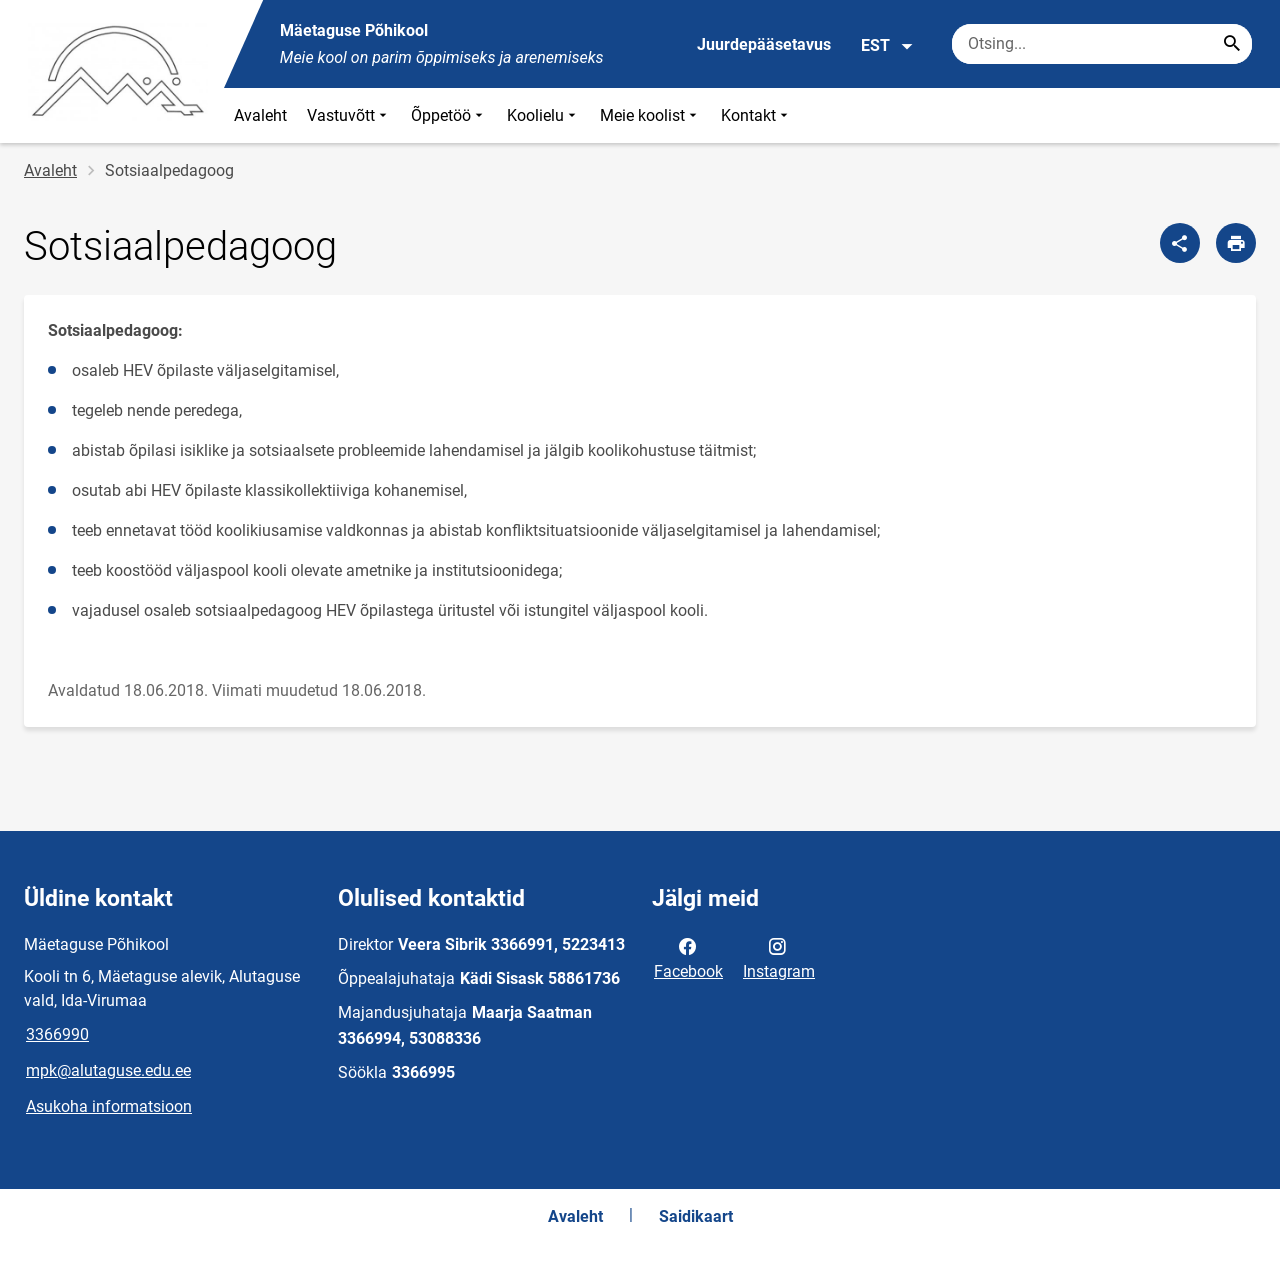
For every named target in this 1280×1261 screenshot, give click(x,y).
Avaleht (260, 115)
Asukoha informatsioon (109, 1106)
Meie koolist (650, 115)
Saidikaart (696, 1216)
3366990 (57, 1034)
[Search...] (1232, 44)
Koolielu (543, 115)
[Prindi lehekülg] (1236, 243)
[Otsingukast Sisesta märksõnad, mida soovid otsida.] (1102, 44)
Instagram (779, 957)
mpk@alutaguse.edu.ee (108, 1070)
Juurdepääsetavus (764, 44)
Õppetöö (449, 115)
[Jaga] (1180, 243)
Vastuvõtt (349, 115)
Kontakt (756, 115)
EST (887, 46)
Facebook (688, 957)
